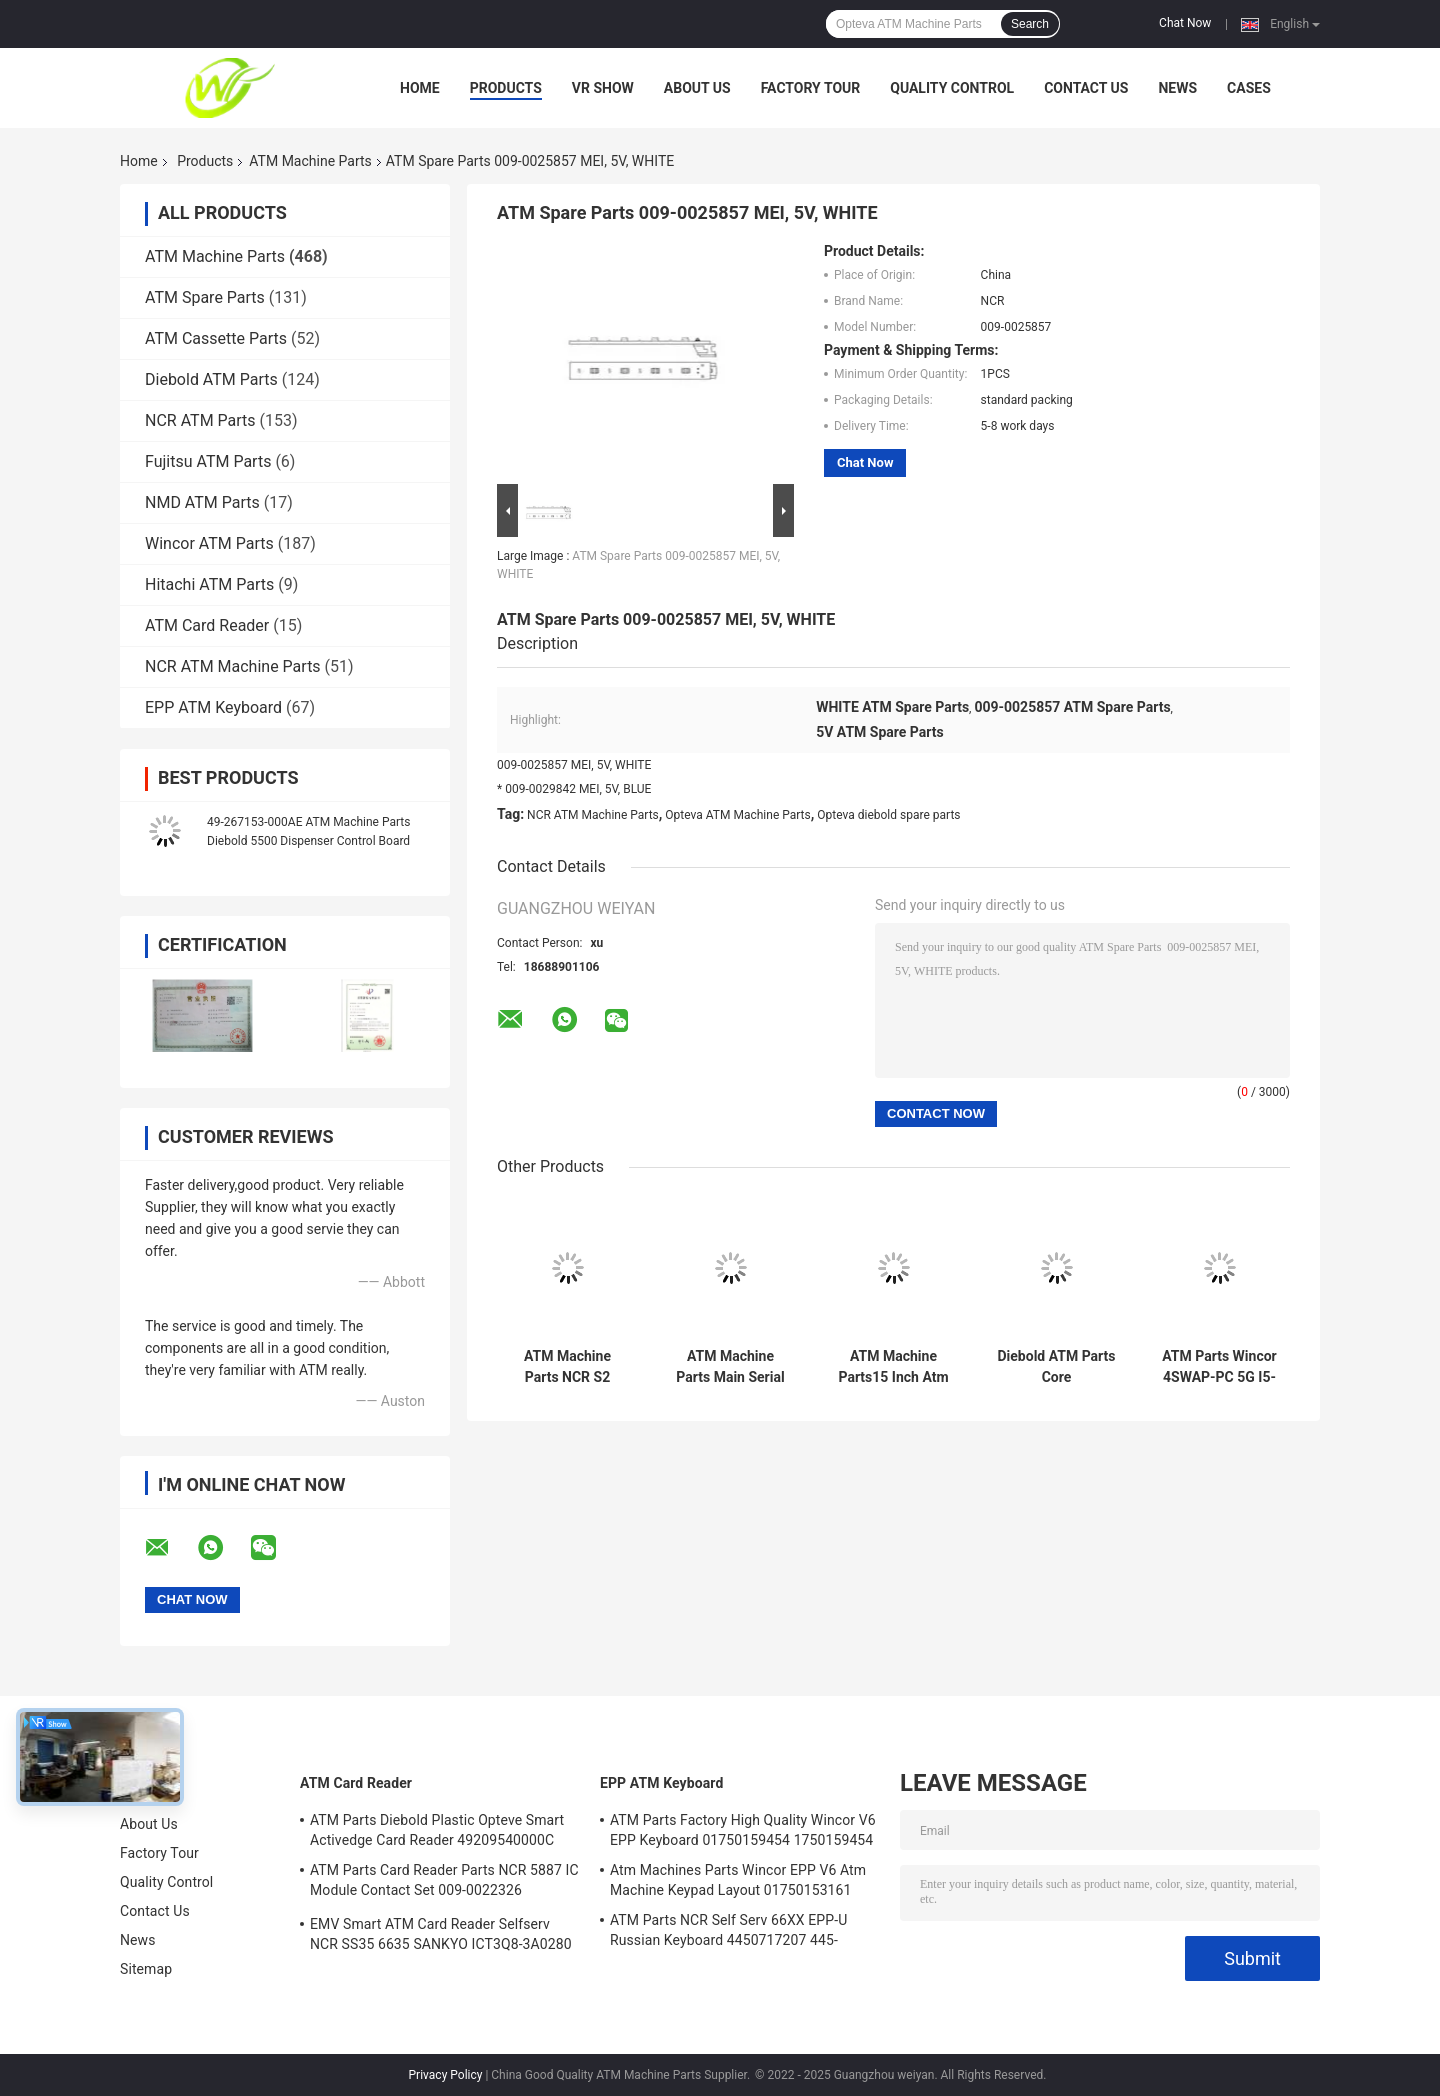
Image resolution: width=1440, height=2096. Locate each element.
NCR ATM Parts (200, 420)
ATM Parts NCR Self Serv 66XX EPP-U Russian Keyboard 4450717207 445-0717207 (728, 1933)
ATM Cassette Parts (216, 338)
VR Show (603, 88)
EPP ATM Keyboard (213, 707)
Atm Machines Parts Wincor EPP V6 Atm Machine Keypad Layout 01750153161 (738, 1880)
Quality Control (952, 88)
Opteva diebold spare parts (888, 815)
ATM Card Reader (207, 625)
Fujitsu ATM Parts (208, 461)
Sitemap (146, 1969)
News (1177, 88)
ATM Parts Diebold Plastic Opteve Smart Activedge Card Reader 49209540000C (437, 1830)
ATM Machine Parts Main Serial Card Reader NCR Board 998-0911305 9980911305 (730, 1367)
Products (506, 88)
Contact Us (1086, 88)
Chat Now (1185, 23)
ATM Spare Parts (205, 297)
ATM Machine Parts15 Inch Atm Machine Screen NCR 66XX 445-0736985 (893, 1367)
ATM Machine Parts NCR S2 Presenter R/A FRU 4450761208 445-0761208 (567, 1367)
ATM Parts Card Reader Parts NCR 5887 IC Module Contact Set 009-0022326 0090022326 (444, 1883)
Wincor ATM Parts (209, 543)
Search (1030, 24)
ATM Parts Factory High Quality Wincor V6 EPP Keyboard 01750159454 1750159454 (743, 1830)
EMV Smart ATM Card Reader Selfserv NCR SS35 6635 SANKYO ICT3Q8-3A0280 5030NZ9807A (441, 1937)
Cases (1249, 88)
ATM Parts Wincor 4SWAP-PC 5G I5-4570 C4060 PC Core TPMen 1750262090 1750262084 (1219, 1367)
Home (420, 88)
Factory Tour (811, 88)
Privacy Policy (446, 2075)
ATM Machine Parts (310, 161)
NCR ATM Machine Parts (233, 666)
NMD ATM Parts (202, 502)
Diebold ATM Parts (211, 379)
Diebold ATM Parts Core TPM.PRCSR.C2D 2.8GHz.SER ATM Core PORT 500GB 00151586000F (1056, 1367)
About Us (697, 88)
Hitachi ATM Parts (209, 584)
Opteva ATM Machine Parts (737, 815)
